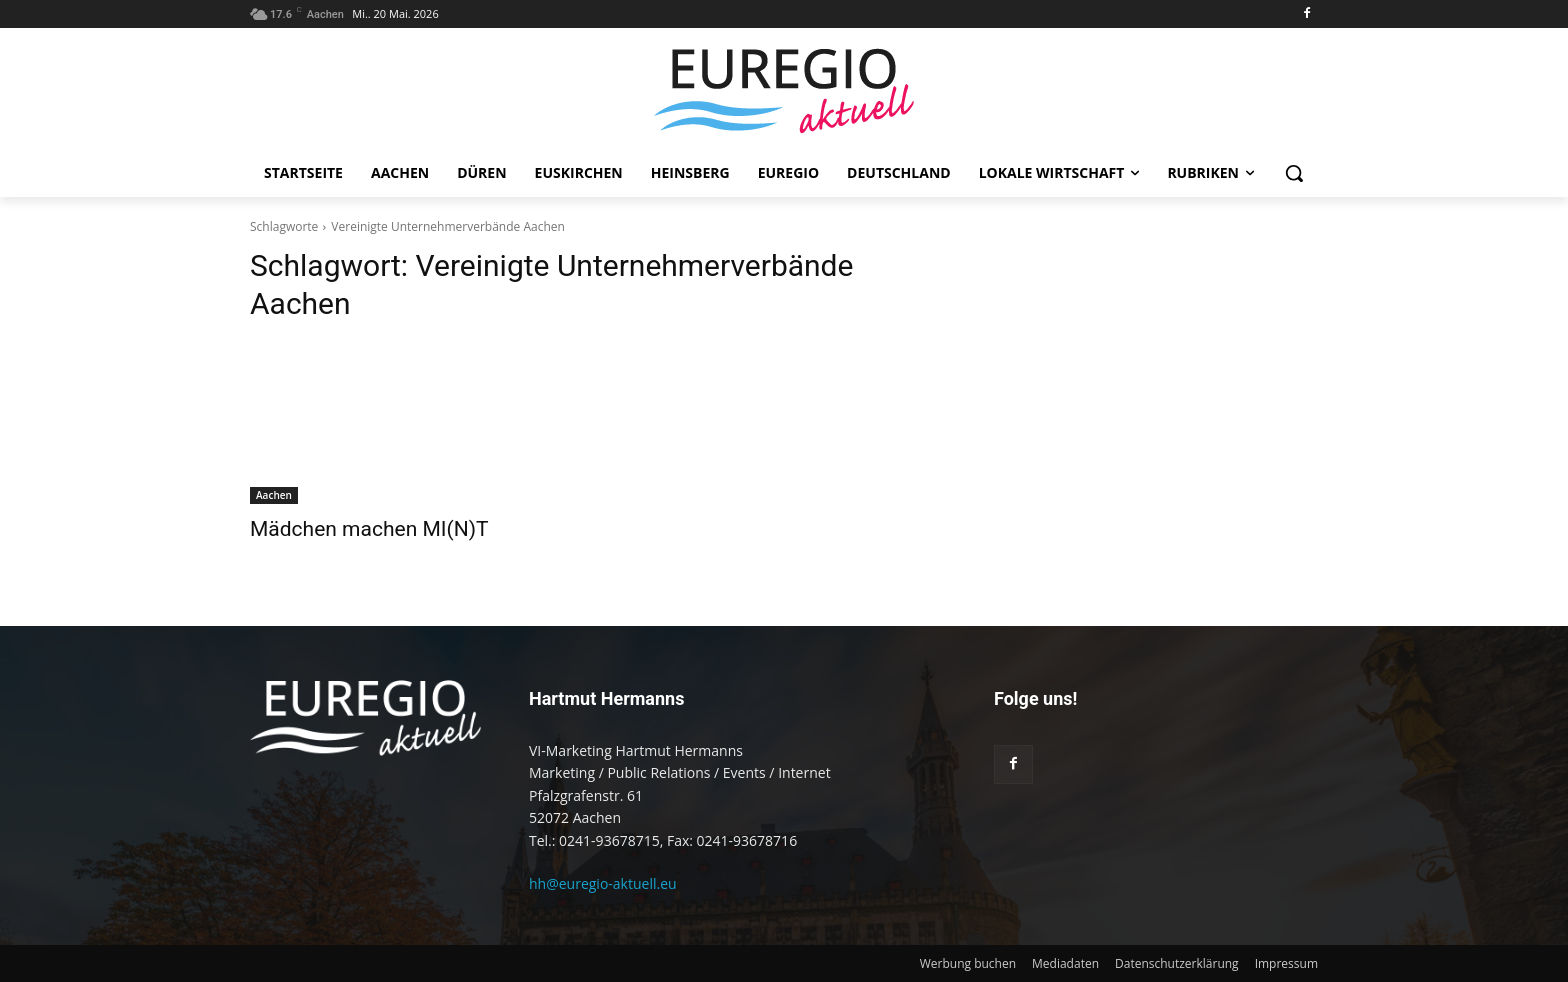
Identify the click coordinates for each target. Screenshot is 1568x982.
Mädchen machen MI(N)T (369, 529)
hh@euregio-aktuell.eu (603, 883)
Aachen (274, 495)
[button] (1294, 173)
